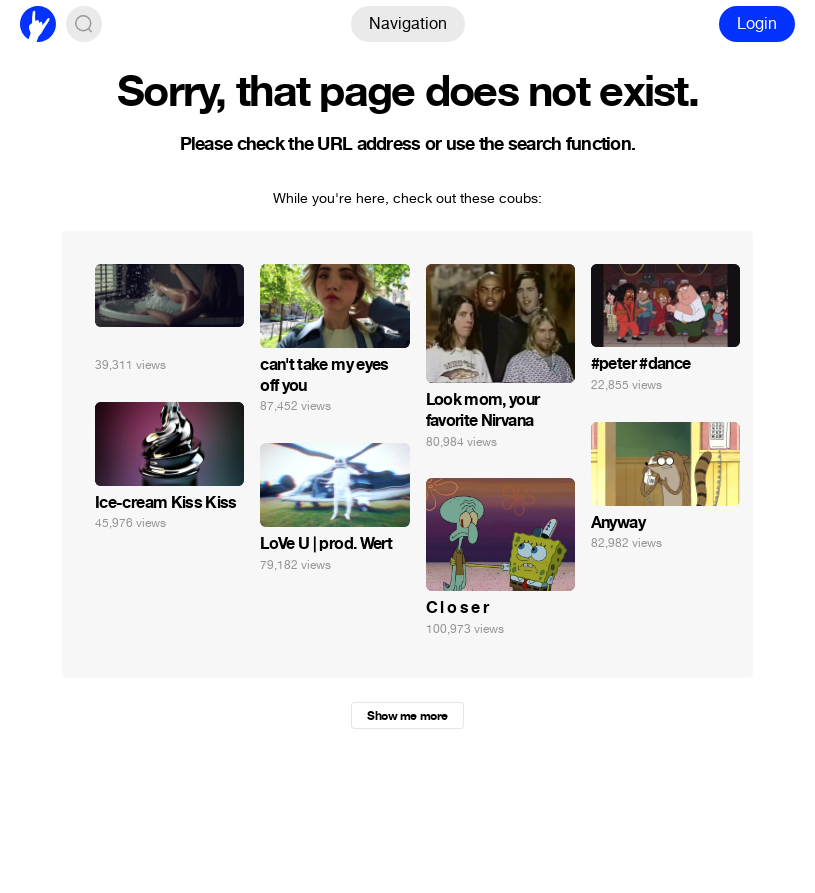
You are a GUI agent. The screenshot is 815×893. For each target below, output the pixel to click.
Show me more (407, 716)
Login (757, 23)
